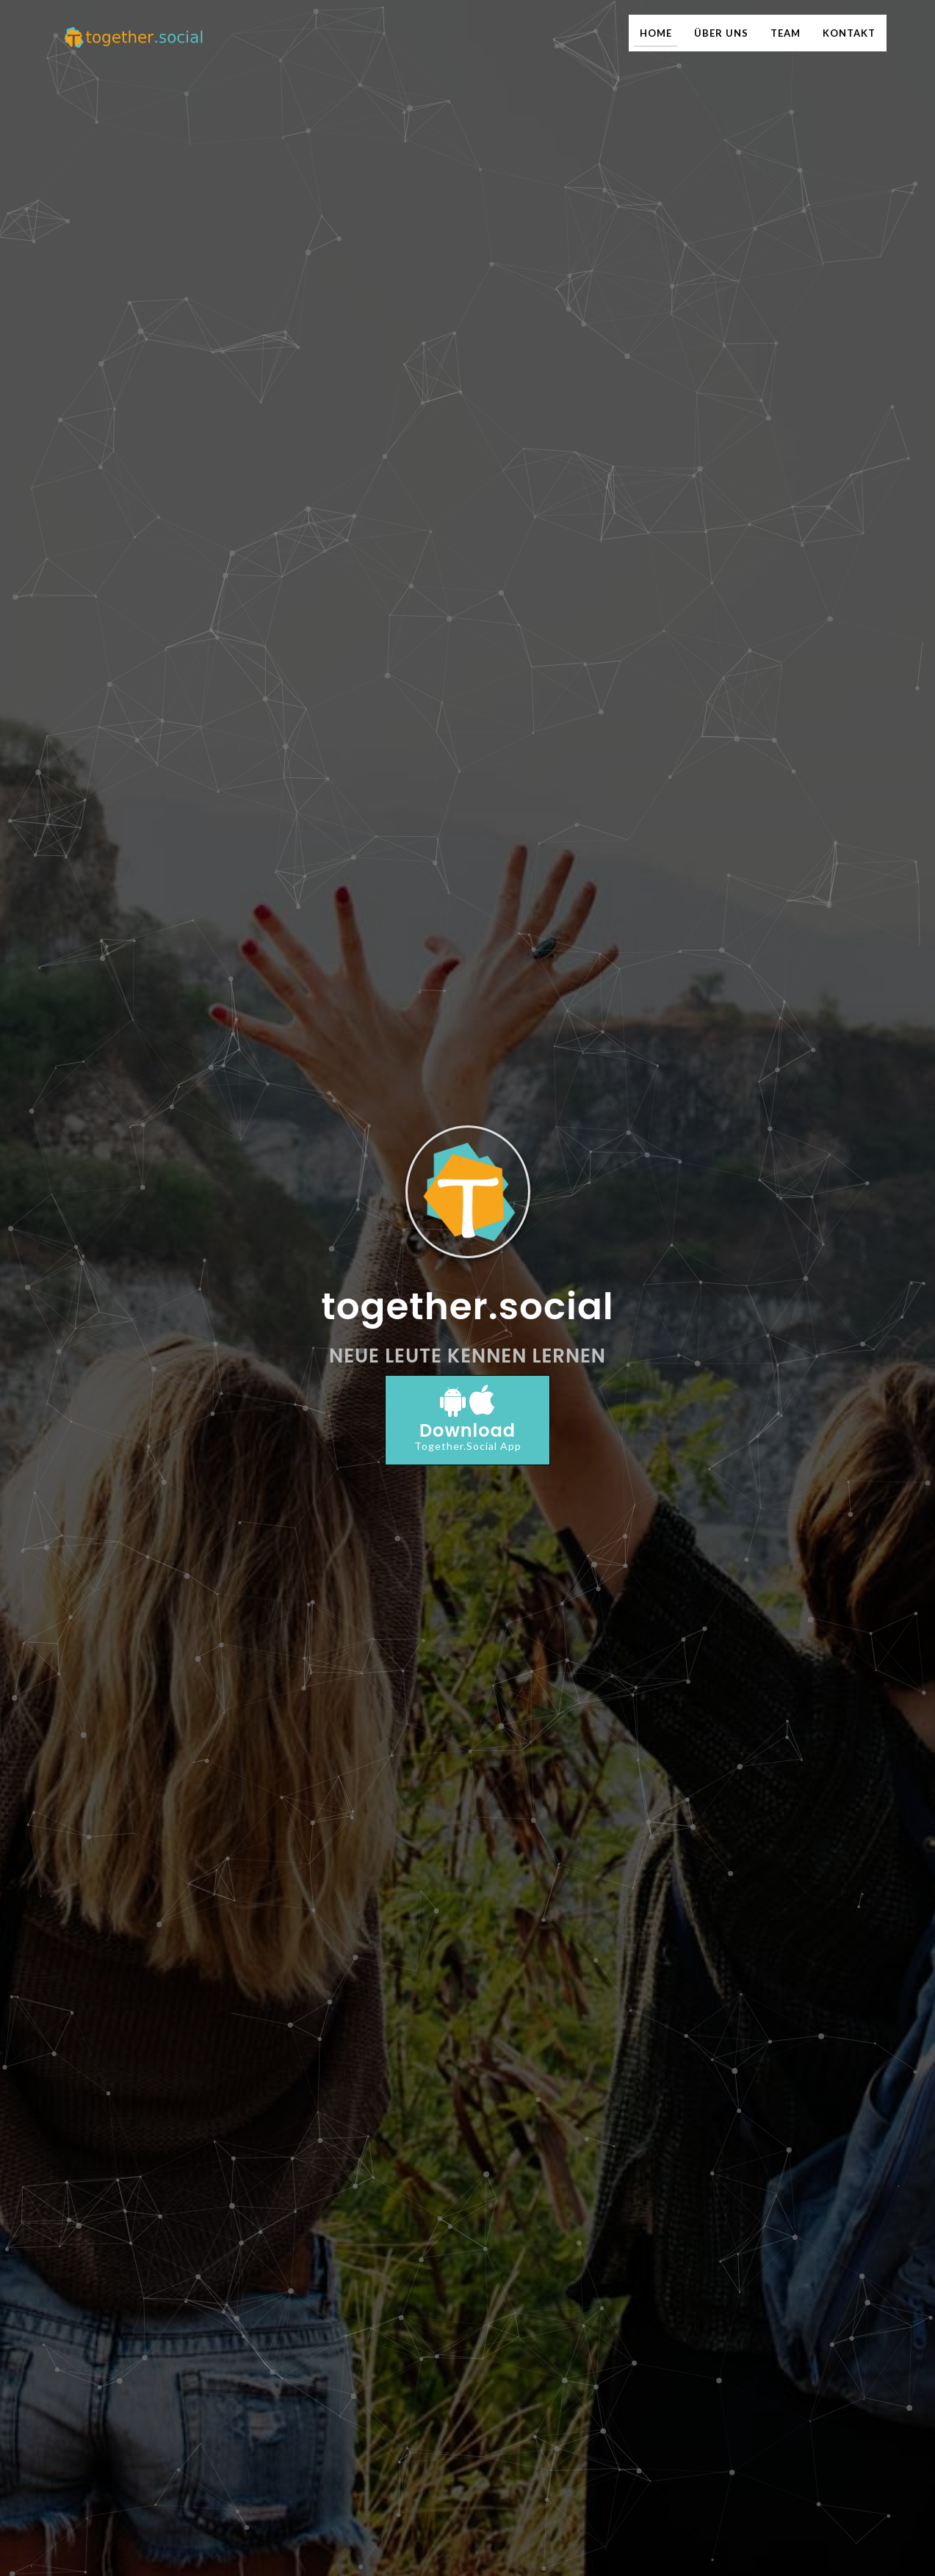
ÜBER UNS (721, 33)
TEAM (785, 33)
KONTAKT (849, 33)
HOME (656, 33)
